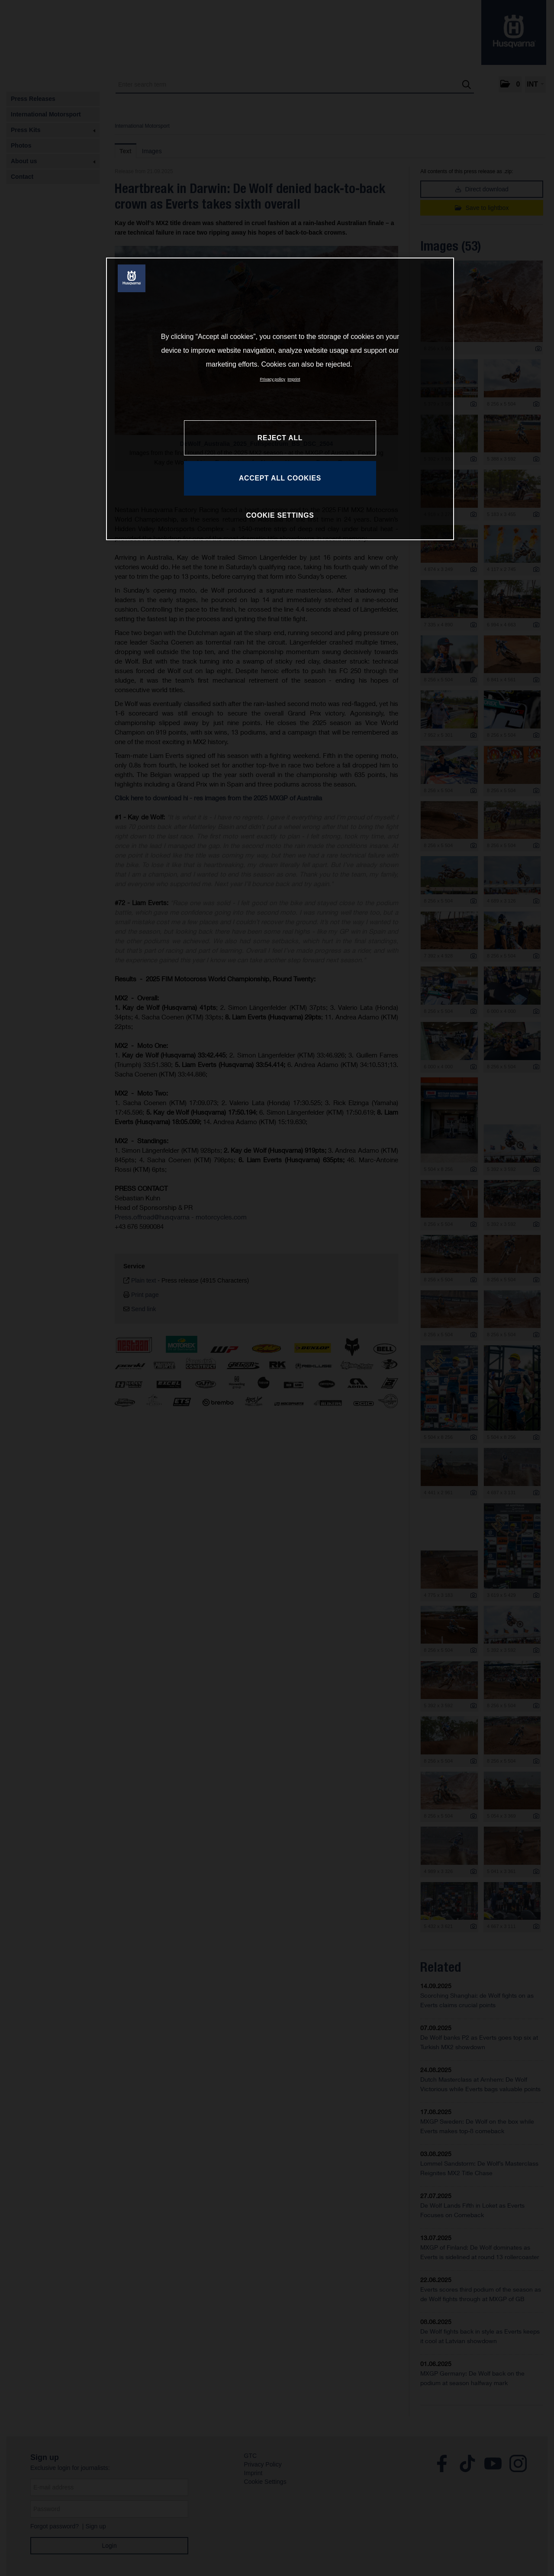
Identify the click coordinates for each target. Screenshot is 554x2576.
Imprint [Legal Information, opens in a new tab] (293, 379)
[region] (280, 399)
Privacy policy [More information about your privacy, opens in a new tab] (273, 379)
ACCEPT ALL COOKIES (280, 478)
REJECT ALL (280, 438)
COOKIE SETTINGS (280, 515)
